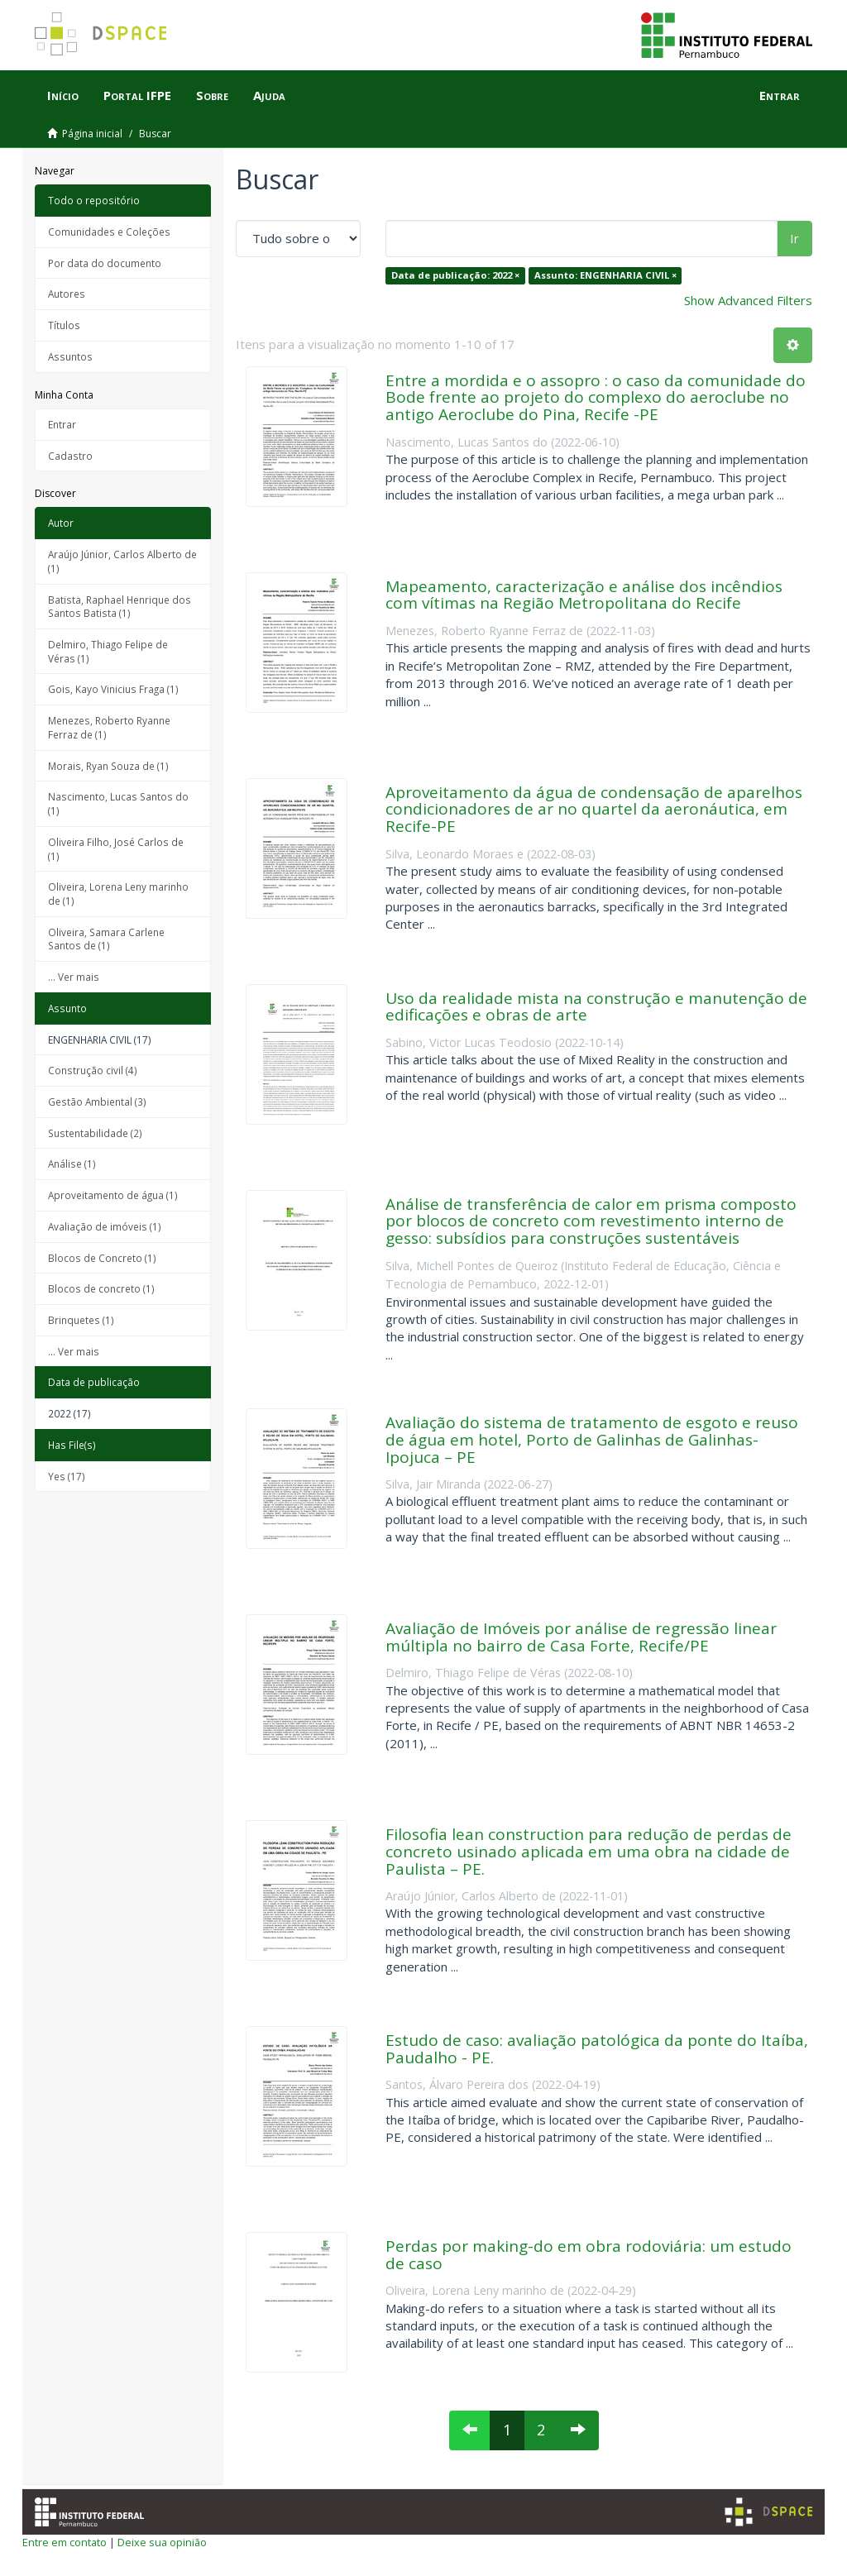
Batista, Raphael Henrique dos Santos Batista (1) (119, 606)
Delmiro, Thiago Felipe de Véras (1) (108, 651)
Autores (66, 293)
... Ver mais (73, 976)
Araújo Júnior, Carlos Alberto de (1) (122, 561)
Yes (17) (66, 1476)
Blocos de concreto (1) (101, 1288)
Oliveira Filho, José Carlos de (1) (116, 849)
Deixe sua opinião (162, 2542)
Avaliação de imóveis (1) (104, 1226)
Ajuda (269, 95)
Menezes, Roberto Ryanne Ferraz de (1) (109, 727)
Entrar (62, 424)
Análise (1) (72, 1163)
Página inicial (92, 134)
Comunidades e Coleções (109, 231)
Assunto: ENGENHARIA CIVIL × (605, 275)
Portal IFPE (137, 95)
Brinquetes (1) (81, 1319)
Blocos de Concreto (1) (102, 1257)
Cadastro (70, 455)
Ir (794, 238)
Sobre (212, 95)
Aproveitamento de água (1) (113, 1195)
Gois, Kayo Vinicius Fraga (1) (113, 688)
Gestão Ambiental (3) (97, 1101)
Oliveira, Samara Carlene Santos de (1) (106, 939)
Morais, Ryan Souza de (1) (108, 765)
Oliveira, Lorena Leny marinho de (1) (118, 893)
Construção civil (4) (92, 1070)
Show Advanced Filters (748, 300)
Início (63, 95)
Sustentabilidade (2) (95, 1133)
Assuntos (70, 356)
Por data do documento (104, 263)
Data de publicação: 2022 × (455, 275)
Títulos (64, 325)
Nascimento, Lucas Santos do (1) (118, 803)
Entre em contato (64, 2542)
